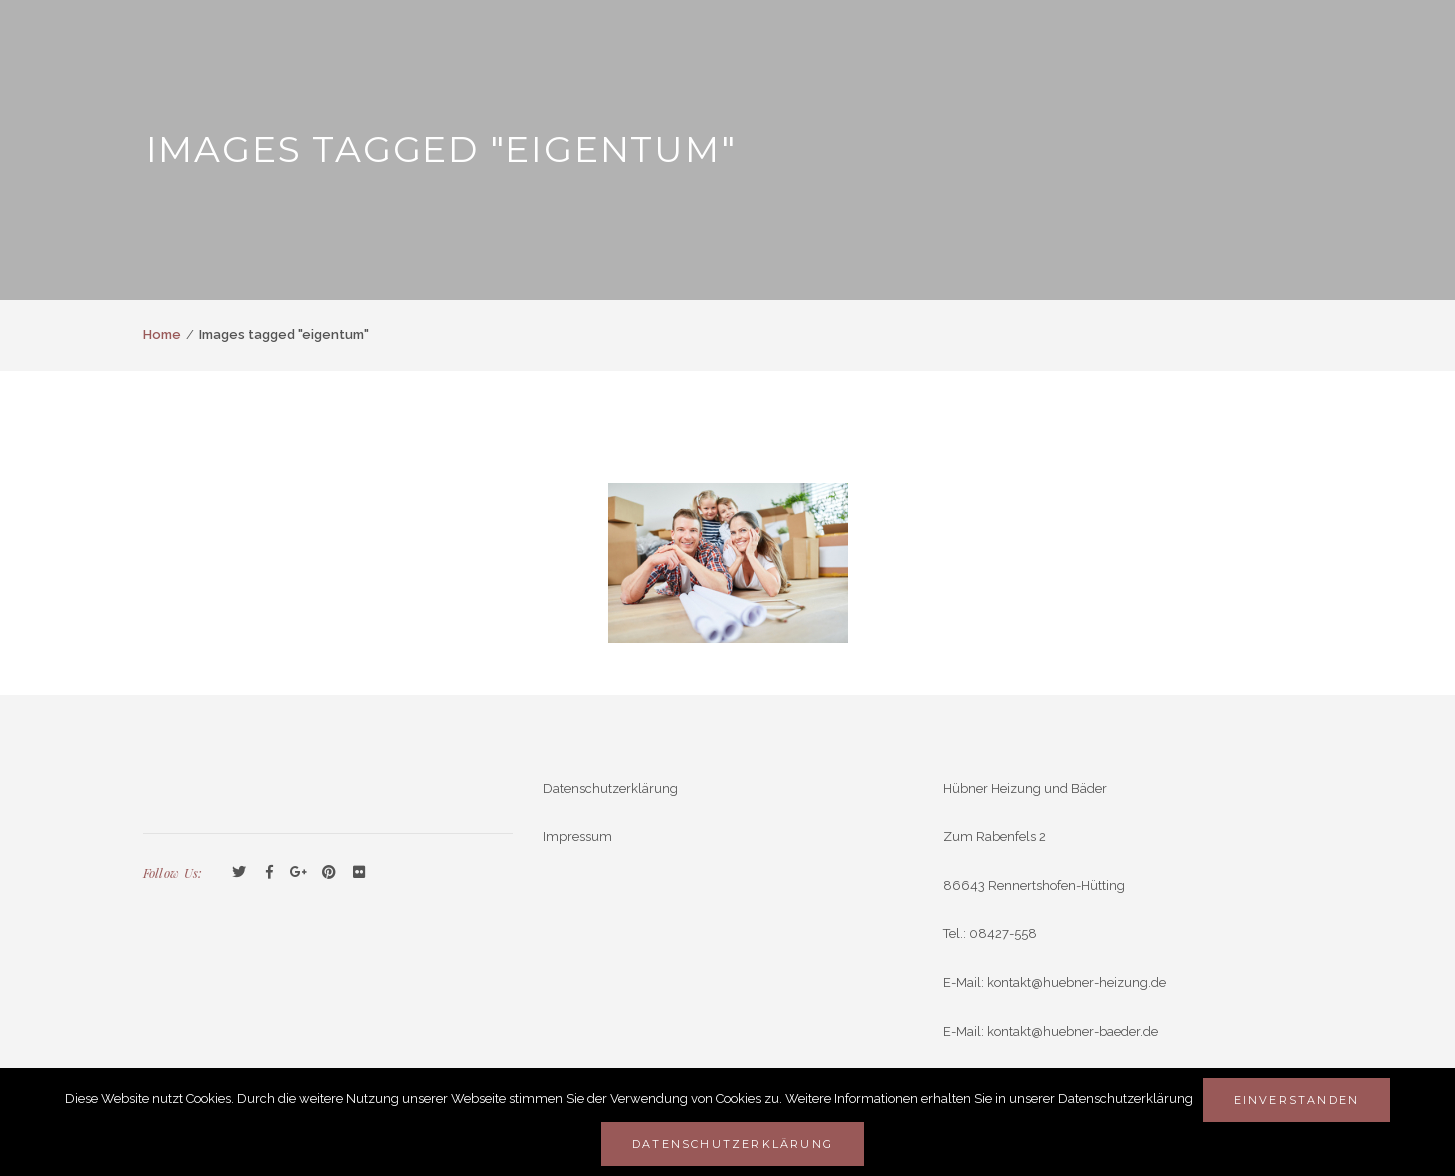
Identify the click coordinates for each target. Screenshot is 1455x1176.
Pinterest (329, 873)
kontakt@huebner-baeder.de (1072, 1031)
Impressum (577, 836)
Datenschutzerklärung (610, 788)
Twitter (239, 873)
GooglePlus (299, 873)
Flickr (359, 873)
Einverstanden (1297, 1100)
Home (162, 334)
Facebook (269, 873)
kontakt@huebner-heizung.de (1076, 982)
